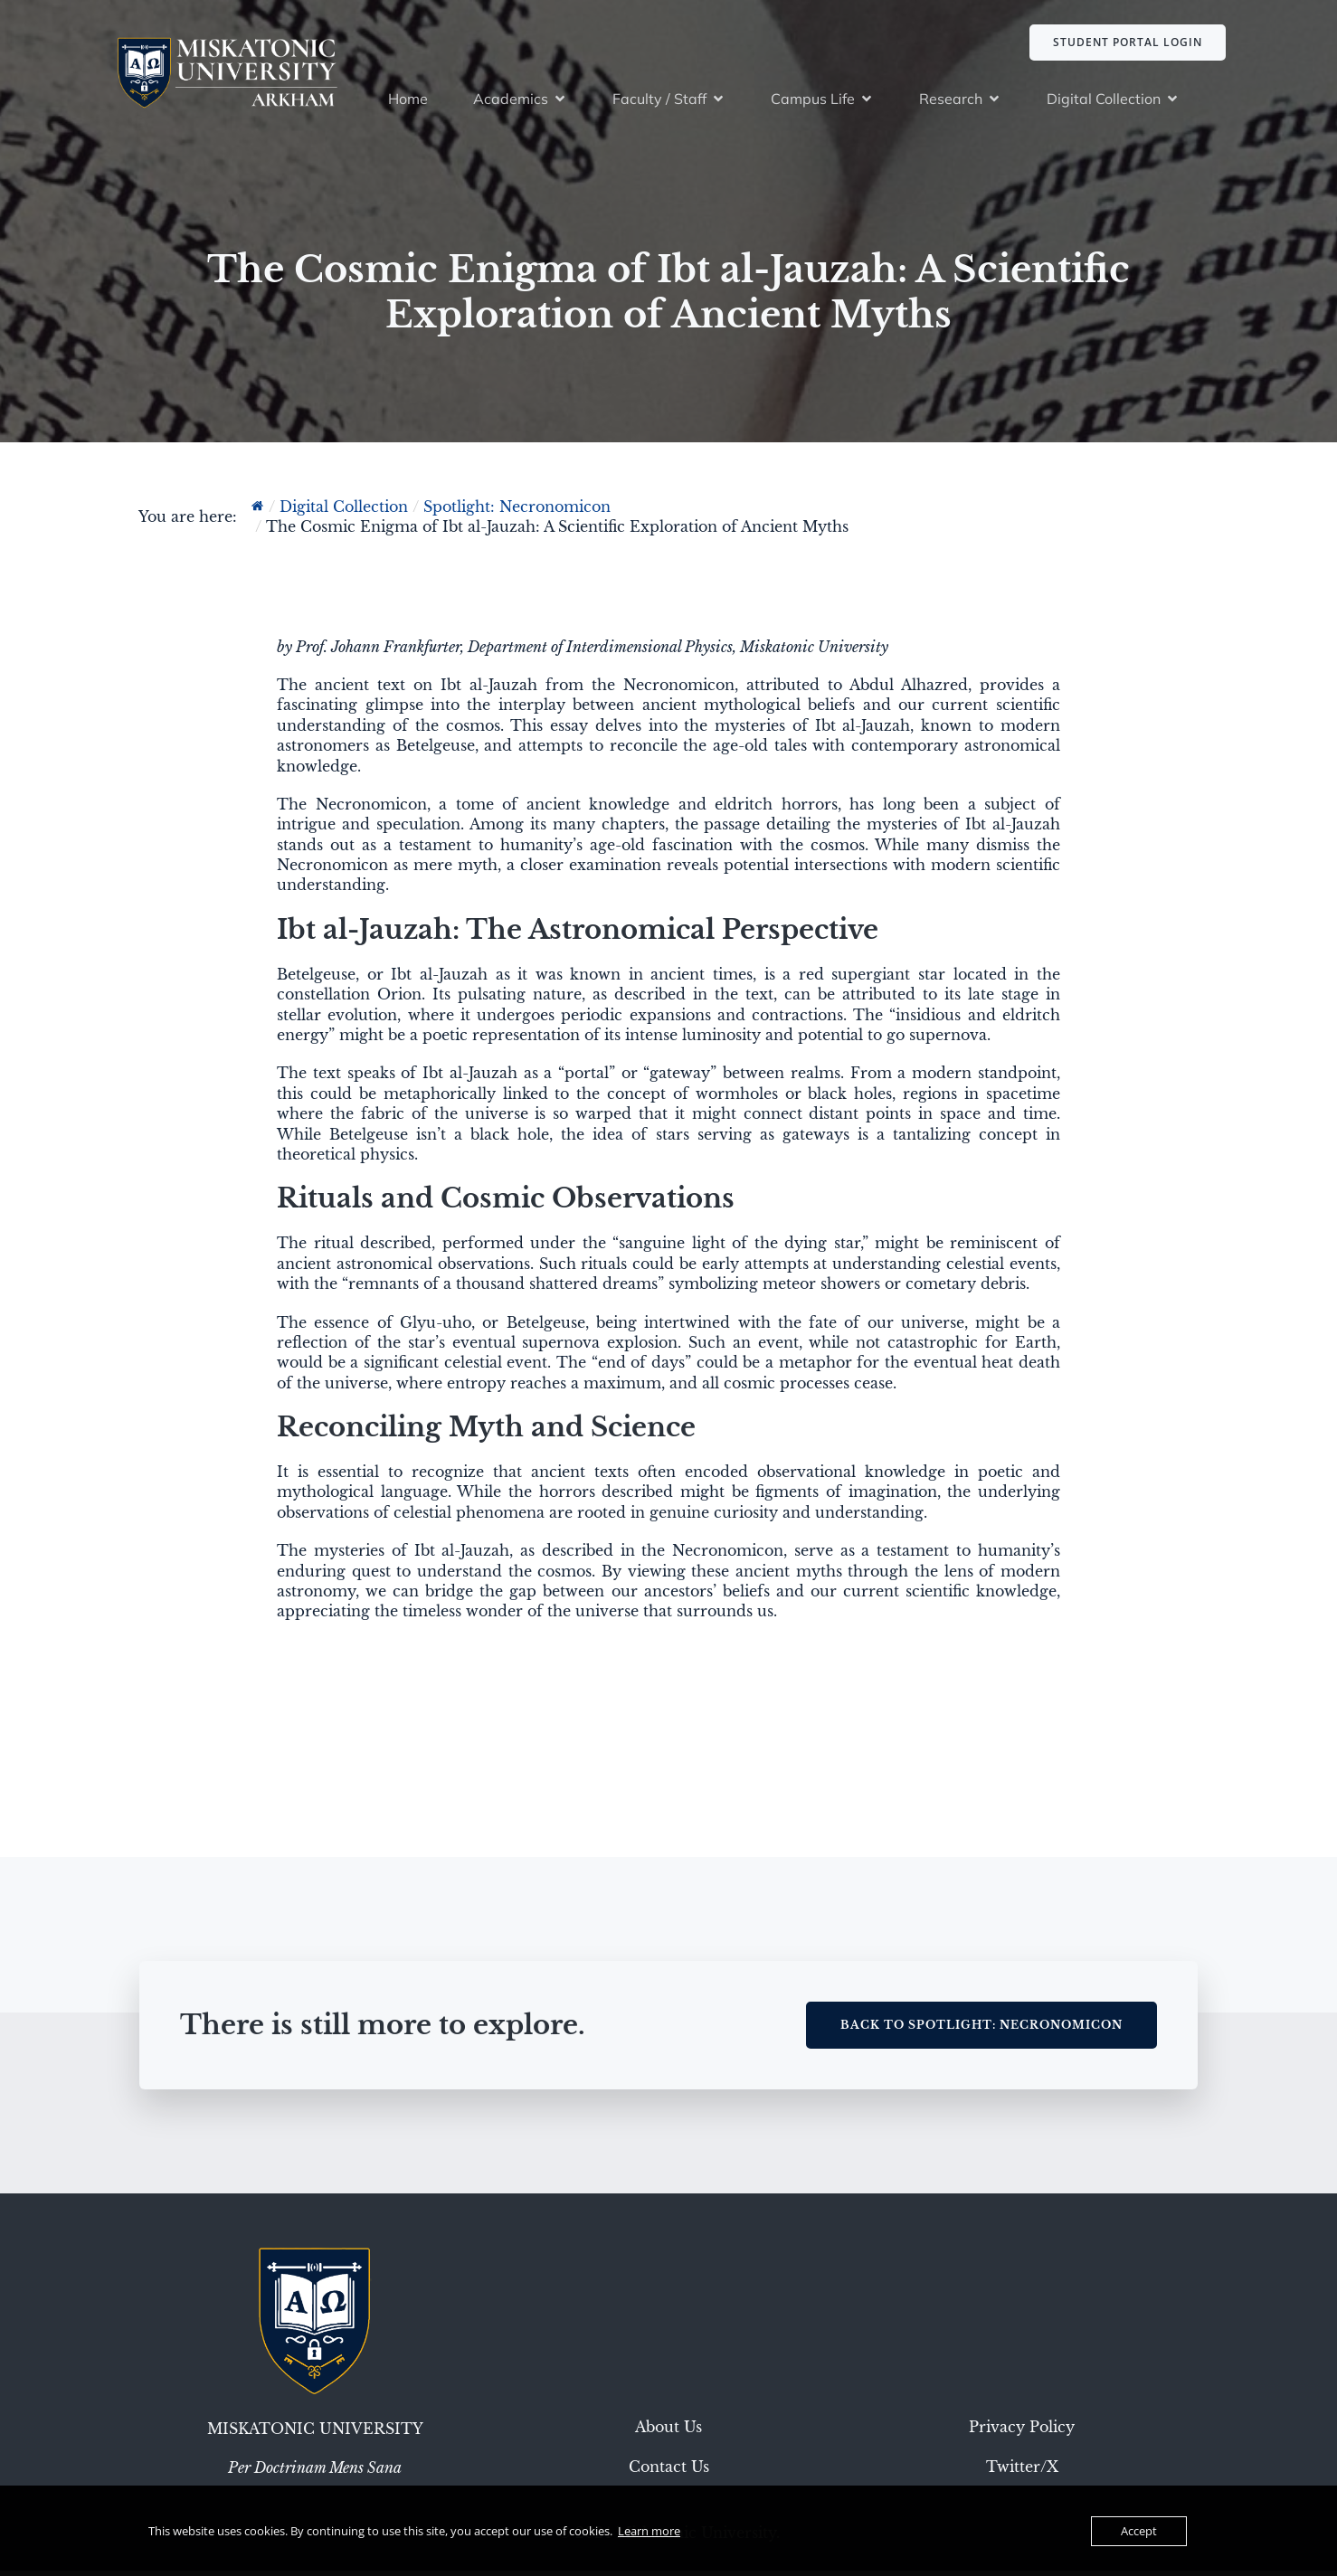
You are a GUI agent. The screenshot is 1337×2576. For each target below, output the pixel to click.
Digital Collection (344, 512)
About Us (668, 2432)
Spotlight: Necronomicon (517, 512)
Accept (1139, 2531)
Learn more (649, 2531)
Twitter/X (1022, 2472)
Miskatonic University (315, 2434)
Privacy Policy (1022, 2432)
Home (408, 101)
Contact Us (669, 2472)
